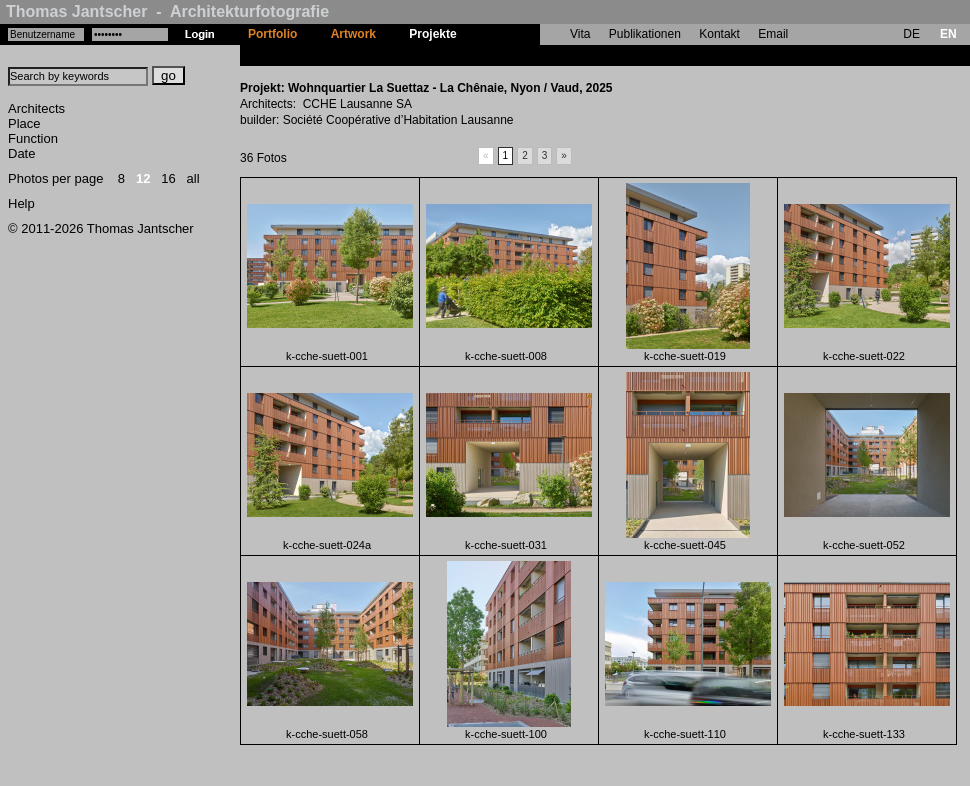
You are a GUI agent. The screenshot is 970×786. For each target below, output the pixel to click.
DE (911, 34)
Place (24, 123)
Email (773, 34)
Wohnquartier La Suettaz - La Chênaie (581, 55)
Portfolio (272, 34)
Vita (580, 34)
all (193, 178)
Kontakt (719, 34)
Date (21, 153)
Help (21, 203)
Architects (36, 108)
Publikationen (645, 34)
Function (33, 138)
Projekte (432, 34)
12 (143, 178)
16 (168, 178)
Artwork (353, 34)
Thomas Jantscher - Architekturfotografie (167, 11)
